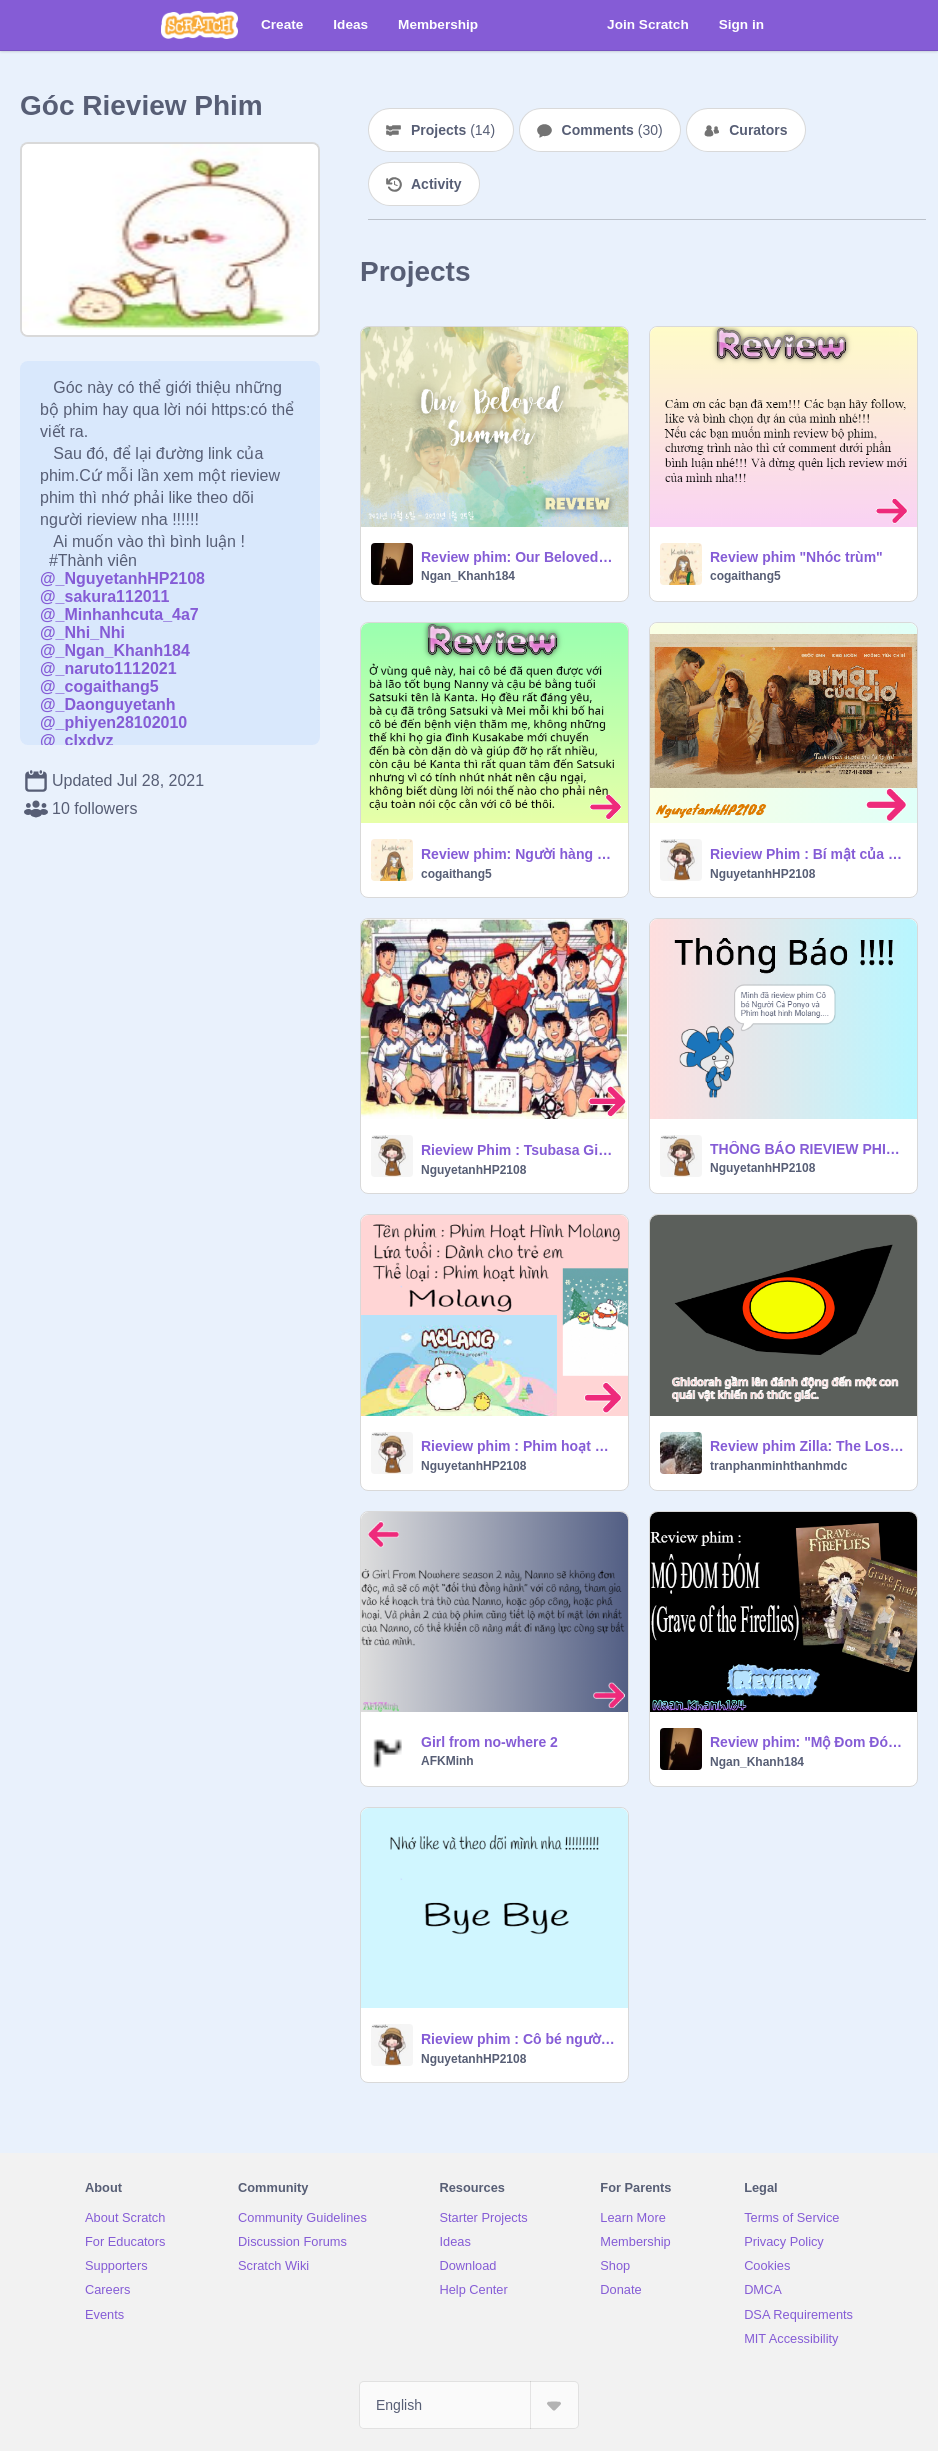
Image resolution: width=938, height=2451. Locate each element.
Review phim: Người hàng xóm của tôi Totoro (518, 854)
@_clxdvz (76, 740)
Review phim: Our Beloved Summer (518, 557)
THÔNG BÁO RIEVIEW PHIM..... (807, 1149)
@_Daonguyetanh (108, 704)
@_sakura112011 (105, 596)
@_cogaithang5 (99, 686)
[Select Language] (469, 2405)
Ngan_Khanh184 (468, 576)
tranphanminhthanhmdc (778, 1466)
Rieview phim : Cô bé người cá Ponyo (518, 2039)
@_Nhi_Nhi (82, 632)
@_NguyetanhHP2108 (122, 578)
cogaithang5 (745, 576)
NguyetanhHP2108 (762, 874)
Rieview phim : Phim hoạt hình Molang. (518, 1446)
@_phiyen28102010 (113, 722)
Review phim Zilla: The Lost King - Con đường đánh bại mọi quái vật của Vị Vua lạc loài (807, 1446)
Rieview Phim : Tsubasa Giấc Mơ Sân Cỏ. (518, 1150)
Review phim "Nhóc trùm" (796, 557)
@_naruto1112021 (108, 668)
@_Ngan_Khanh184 (115, 650)
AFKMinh (447, 1761)
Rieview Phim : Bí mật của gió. (807, 854)
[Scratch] (199, 25)
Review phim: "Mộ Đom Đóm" (807, 1742)
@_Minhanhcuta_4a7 (119, 614)
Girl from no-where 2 (489, 1742)
